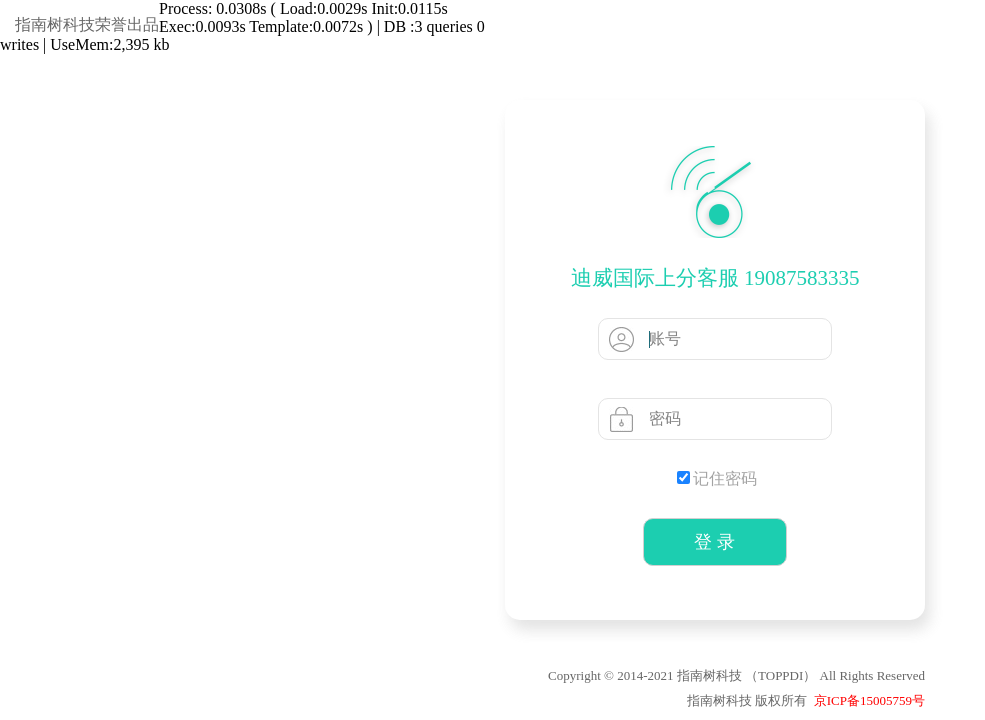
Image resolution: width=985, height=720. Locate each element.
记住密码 (717, 478)
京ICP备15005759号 (869, 700)
